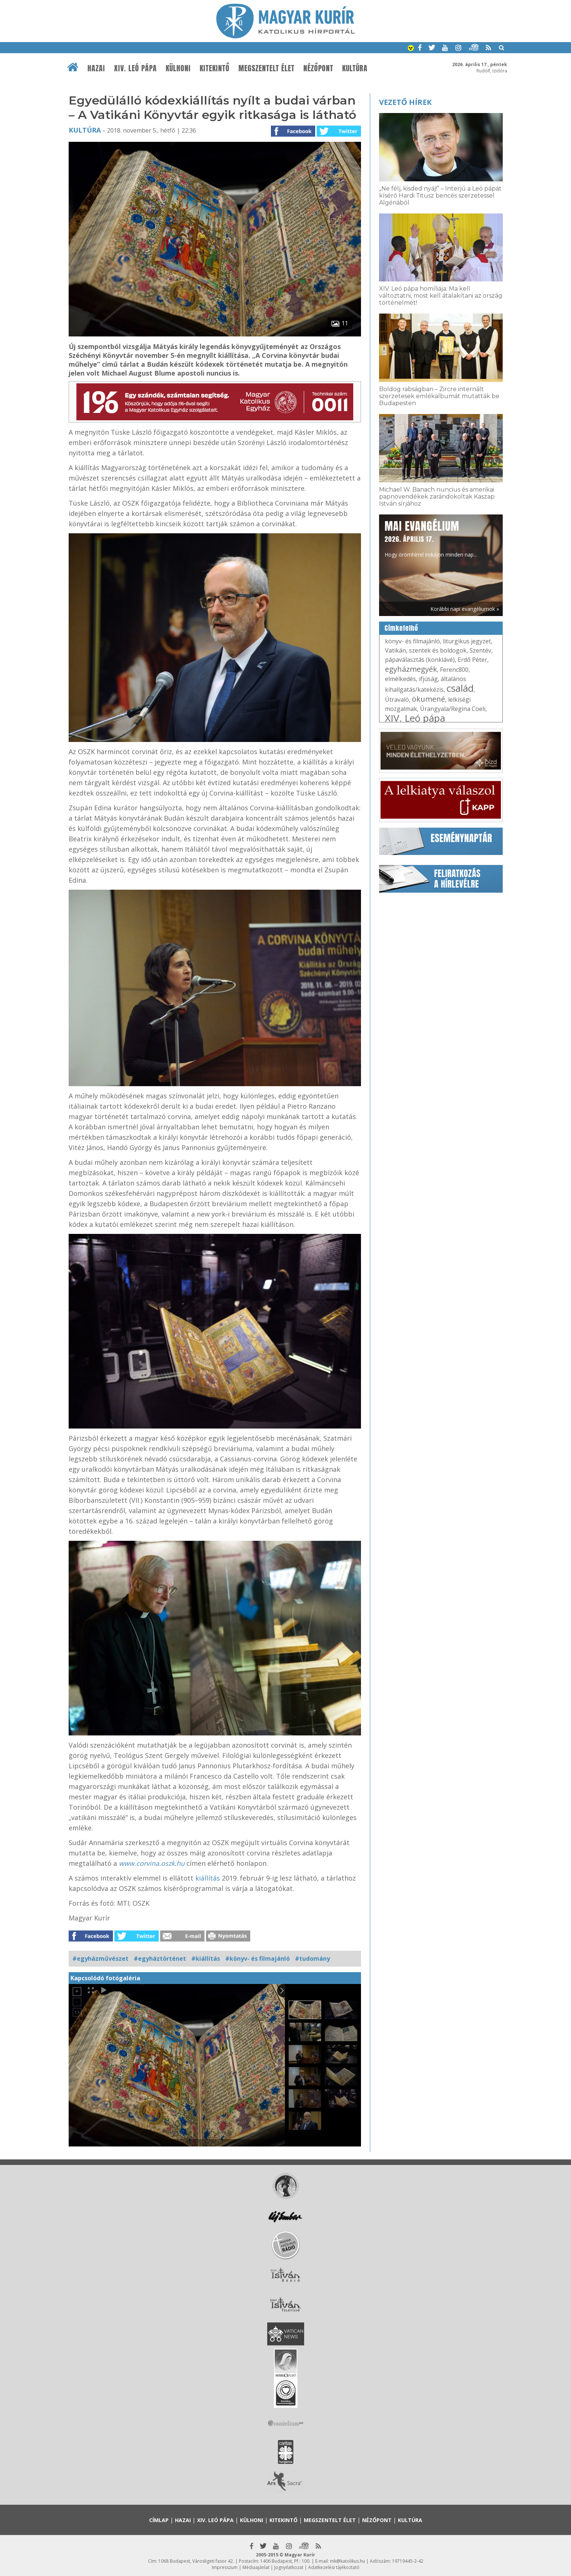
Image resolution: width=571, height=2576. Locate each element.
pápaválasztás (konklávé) (420, 660)
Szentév (480, 650)
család (460, 688)
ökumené (428, 699)
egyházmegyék (411, 669)
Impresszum (225, 2567)
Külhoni (178, 68)
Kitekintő (215, 68)
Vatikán (395, 650)
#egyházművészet (100, 1958)
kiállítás (208, 1878)
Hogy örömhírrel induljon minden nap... (431, 538)
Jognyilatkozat (288, 2567)
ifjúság (428, 679)
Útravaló (397, 699)
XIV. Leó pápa (135, 68)
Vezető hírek (405, 102)
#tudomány (312, 1958)
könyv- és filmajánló (412, 641)
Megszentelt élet (266, 68)
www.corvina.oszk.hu (152, 1863)
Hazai (96, 68)
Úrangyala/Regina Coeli (452, 709)
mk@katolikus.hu (347, 2561)
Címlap (159, 2520)
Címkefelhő (401, 628)
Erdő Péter (472, 660)
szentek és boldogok (438, 650)
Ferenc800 (454, 670)
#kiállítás (205, 1958)
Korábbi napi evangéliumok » (464, 608)
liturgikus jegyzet (467, 641)
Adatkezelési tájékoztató (334, 2567)
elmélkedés (400, 679)
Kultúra (355, 68)
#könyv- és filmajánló (257, 1958)
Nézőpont (318, 68)
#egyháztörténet (160, 1958)
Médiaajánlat (255, 2567)
